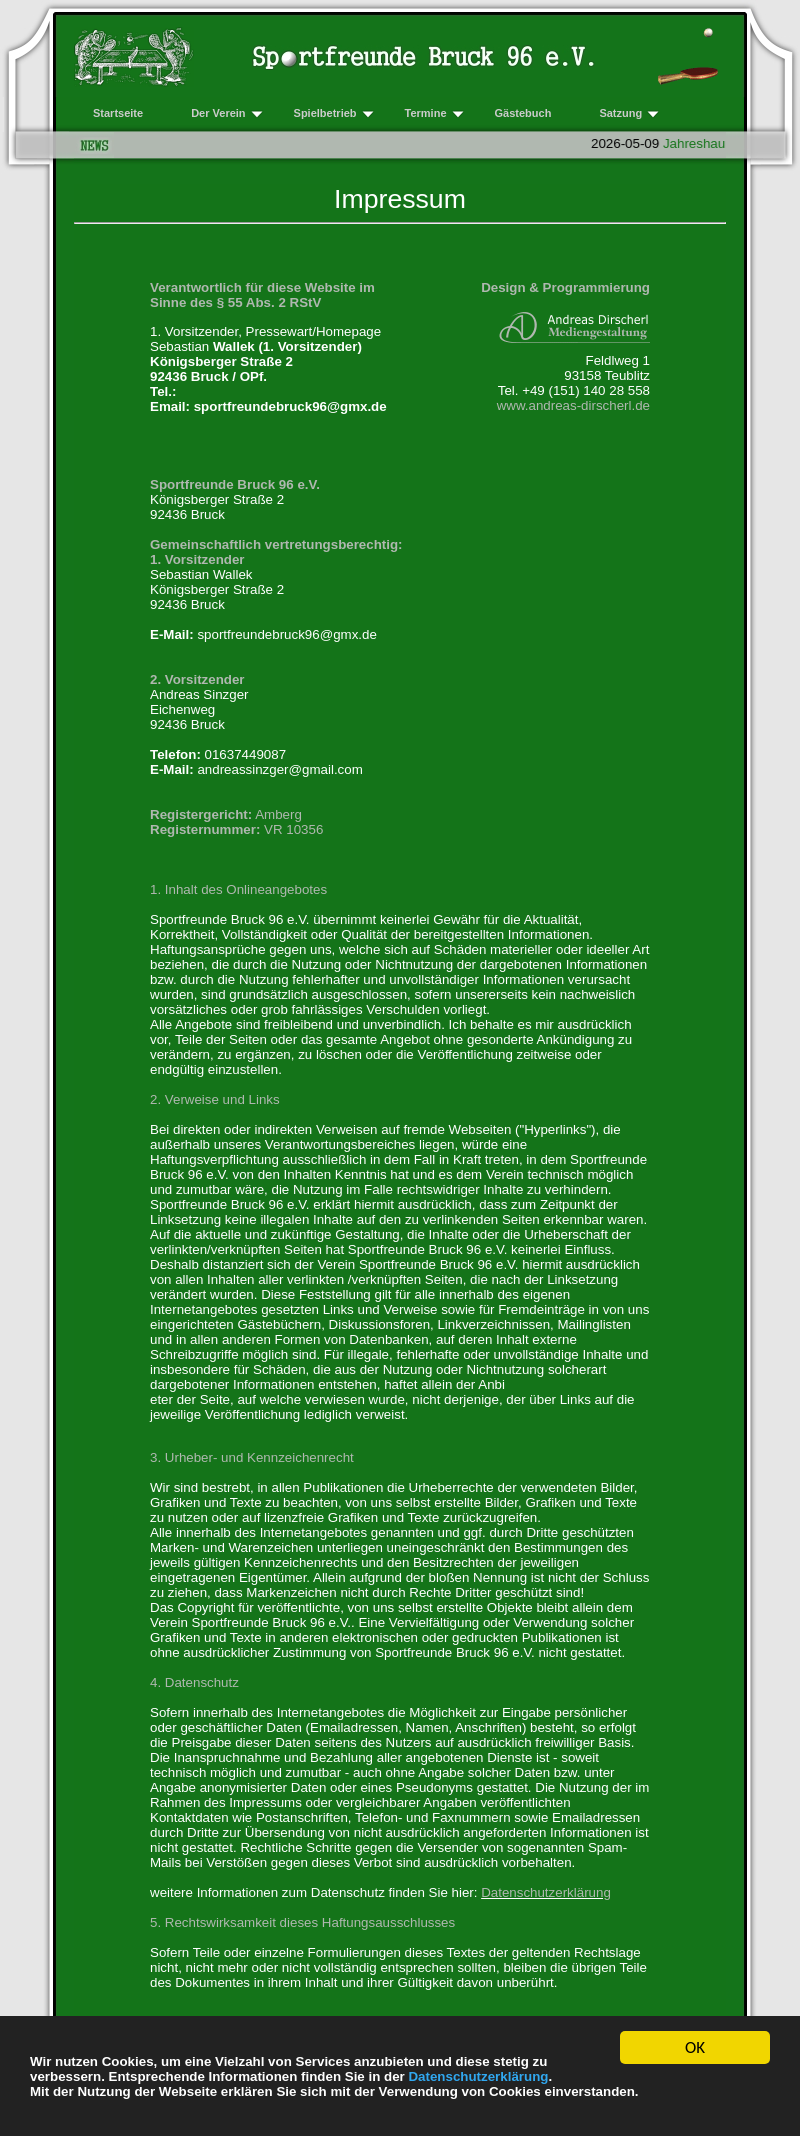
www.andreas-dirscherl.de (573, 405)
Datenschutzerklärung (478, 2077)
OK (695, 2050)
